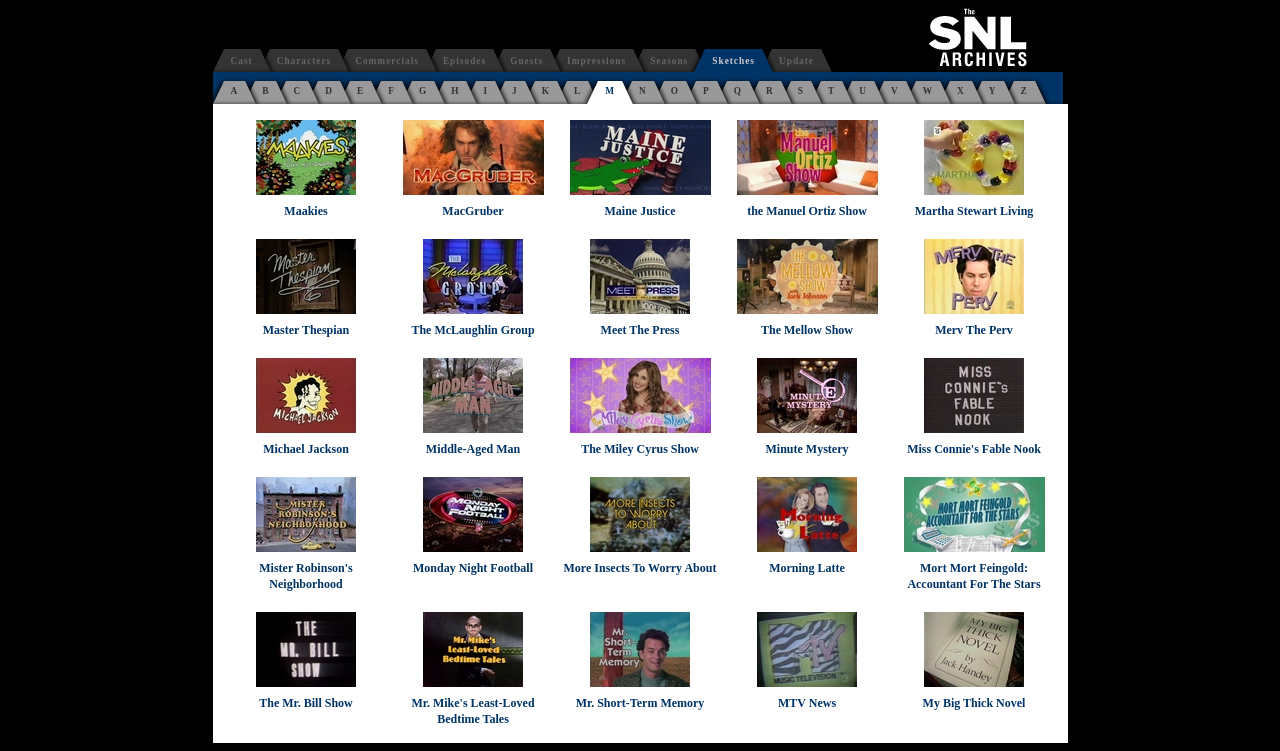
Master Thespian (306, 330)
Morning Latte (807, 568)
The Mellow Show (807, 330)
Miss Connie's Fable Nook (974, 449)
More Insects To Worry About (640, 568)
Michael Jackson (306, 449)
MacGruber (472, 211)
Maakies (305, 211)
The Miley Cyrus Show (640, 449)
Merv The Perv (974, 330)
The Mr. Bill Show (306, 703)
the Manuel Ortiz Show (807, 211)
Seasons (669, 61)
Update (796, 61)
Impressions (596, 61)
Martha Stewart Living (974, 211)
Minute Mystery (807, 449)
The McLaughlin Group (472, 330)
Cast (242, 61)
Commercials (387, 61)
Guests (526, 61)
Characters (304, 61)
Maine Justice (640, 211)
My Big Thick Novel (974, 703)
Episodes (464, 61)
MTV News (807, 703)
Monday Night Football (473, 568)
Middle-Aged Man (473, 449)
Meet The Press (640, 330)
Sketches (733, 61)
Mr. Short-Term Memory (640, 703)
